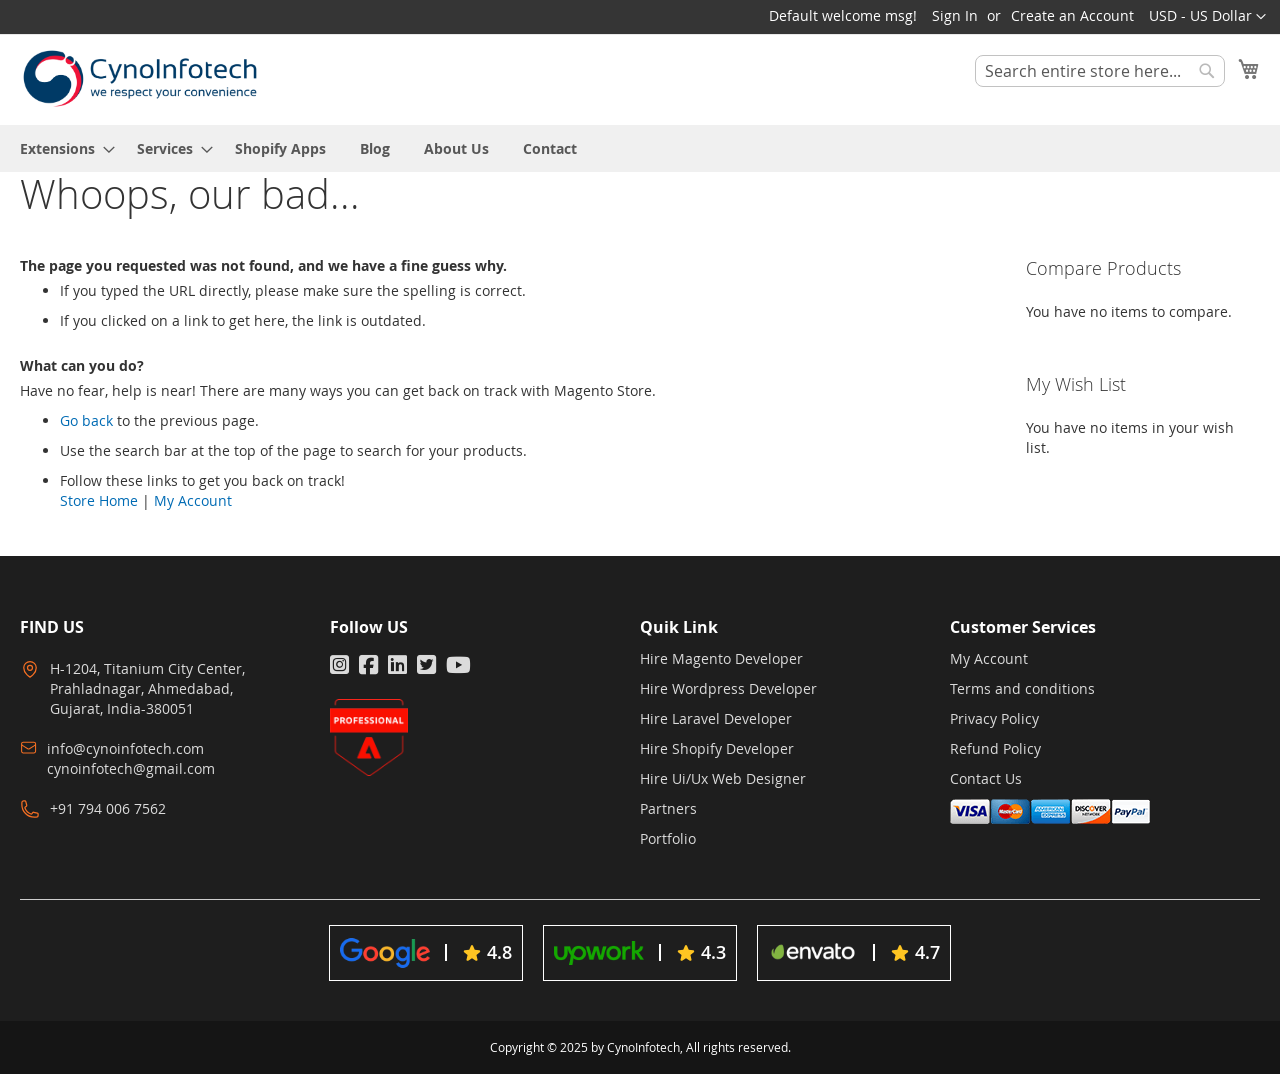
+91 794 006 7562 (108, 808)
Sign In (955, 15)
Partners (668, 808)
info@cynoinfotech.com (125, 748)
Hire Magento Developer (721, 658)
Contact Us (986, 778)
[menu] (640, 148)
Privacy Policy (994, 718)
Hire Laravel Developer (716, 718)
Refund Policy (995, 748)
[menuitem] (61, 148)
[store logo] (140, 78)
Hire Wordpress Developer (728, 688)
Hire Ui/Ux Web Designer (723, 778)
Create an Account (1072, 15)
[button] (1207, 17)
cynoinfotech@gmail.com (131, 768)
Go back (86, 420)
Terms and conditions (1022, 688)
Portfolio (668, 838)
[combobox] (1100, 71)
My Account (193, 500)
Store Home (99, 500)
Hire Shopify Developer (717, 748)
